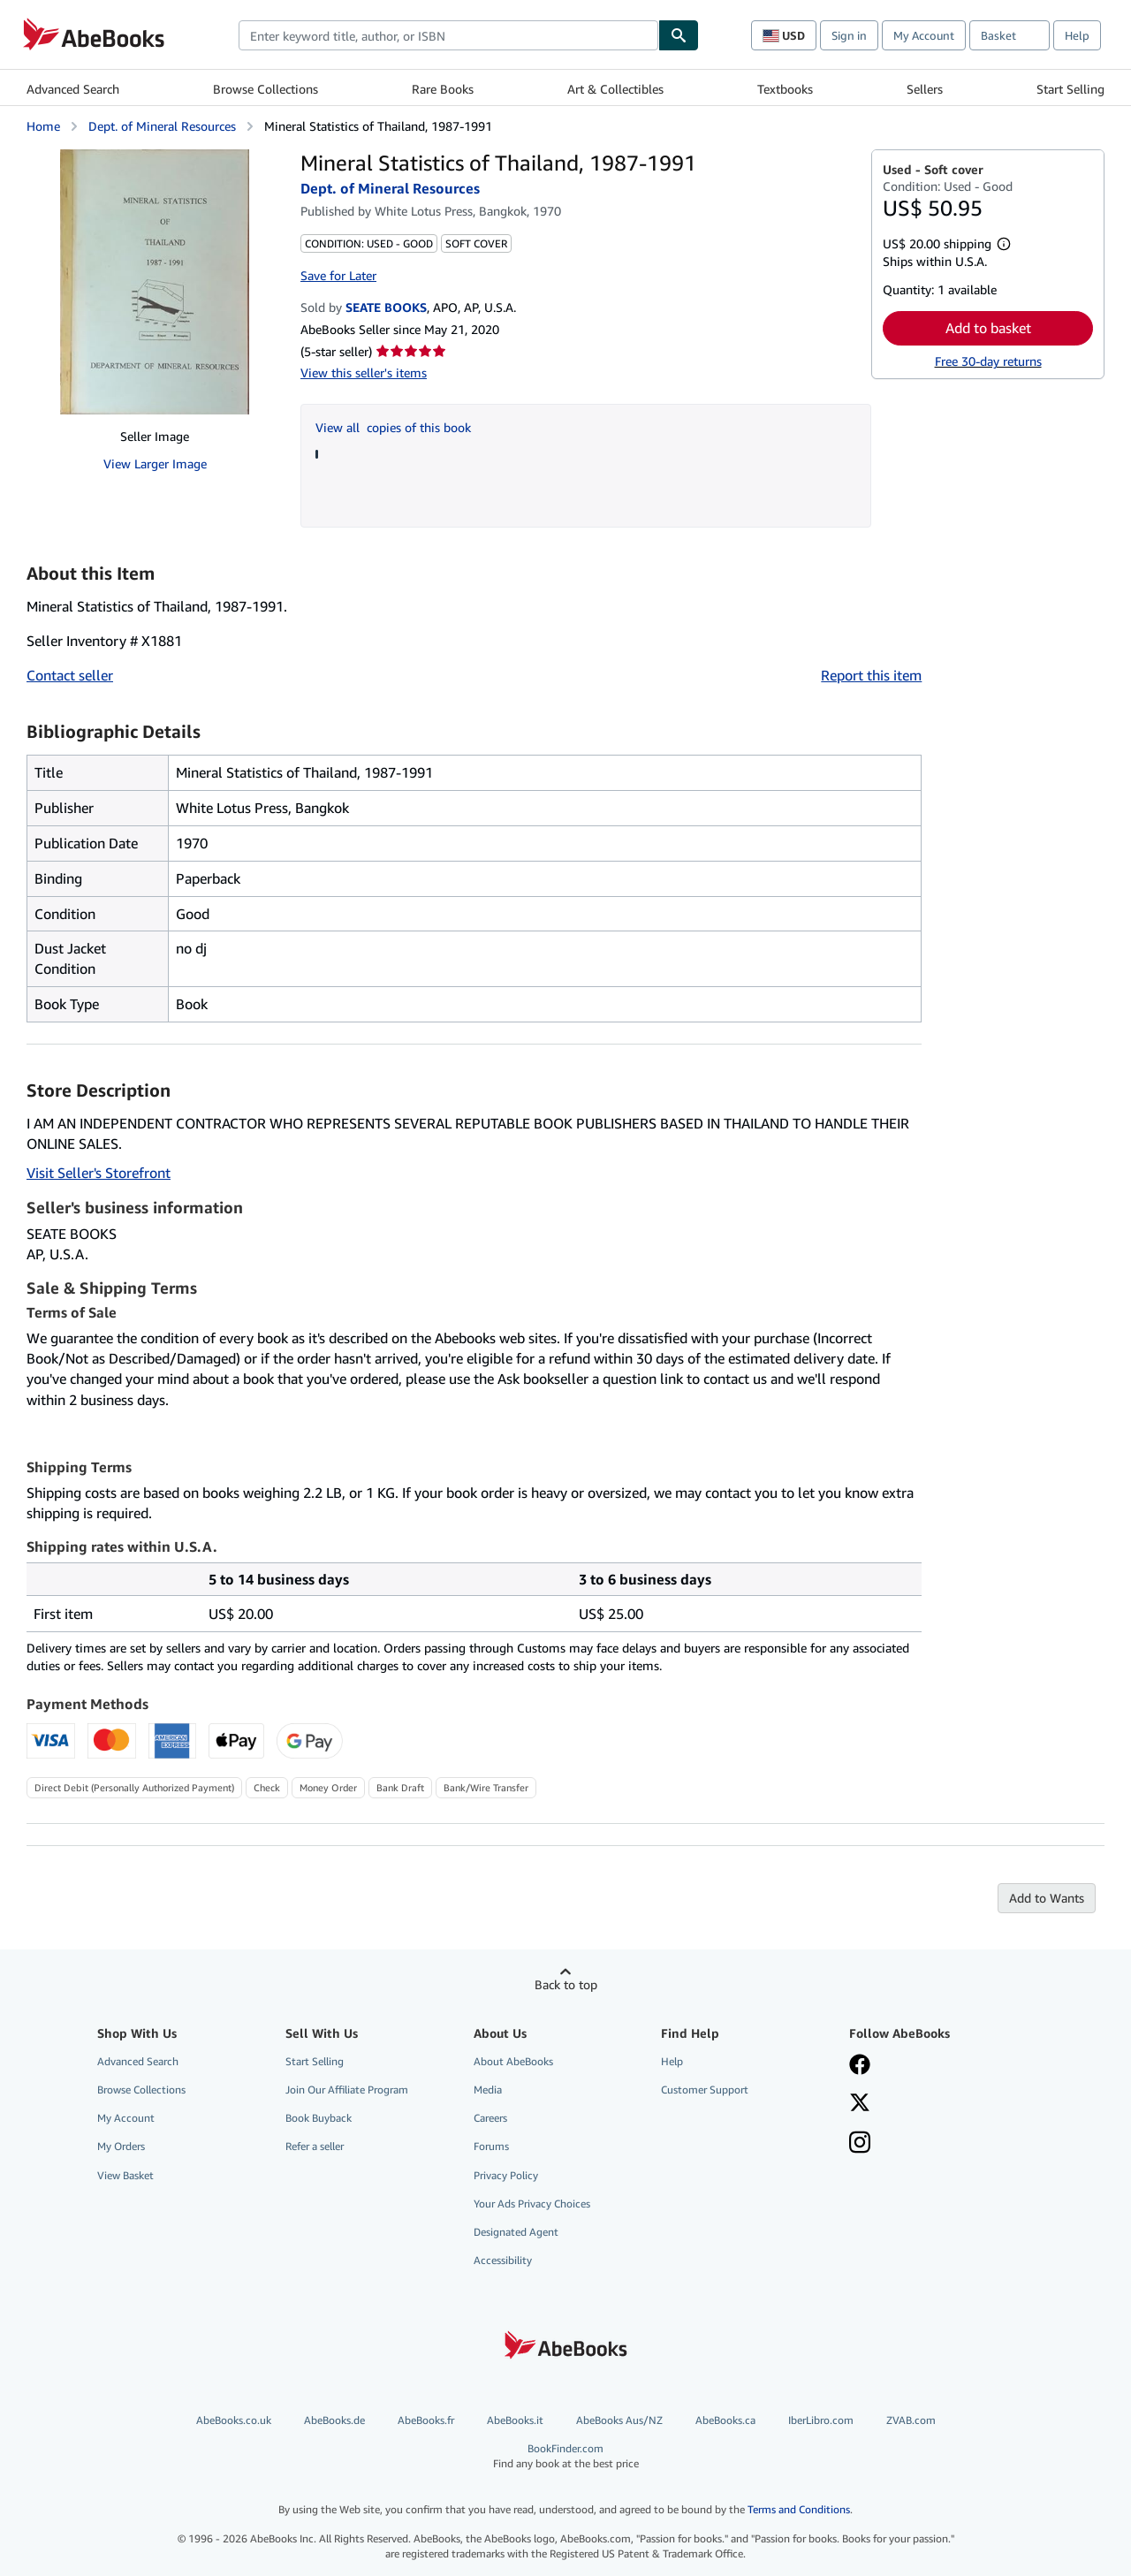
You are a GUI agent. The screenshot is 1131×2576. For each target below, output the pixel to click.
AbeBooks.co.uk (233, 2420)
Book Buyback (318, 2117)
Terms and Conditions (799, 2509)
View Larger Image (155, 463)
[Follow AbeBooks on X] (859, 2104)
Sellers (925, 88)
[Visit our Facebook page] (859, 2066)
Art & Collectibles (615, 88)
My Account (923, 35)
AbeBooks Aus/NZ (619, 2420)
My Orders (121, 2146)
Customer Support (704, 2089)
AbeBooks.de (334, 2420)
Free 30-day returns (988, 361)
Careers (490, 2117)
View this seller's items (363, 372)
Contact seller (70, 675)
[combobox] (448, 35)
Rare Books (443, 88)
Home (43, 125)
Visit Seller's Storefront (99, 1173)
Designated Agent (516, 2231)
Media (488, 2089)
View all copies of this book (393, 427)
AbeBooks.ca (725, 2420)
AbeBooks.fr (426, 2420)
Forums (491, 2146)
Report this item (871, 675)
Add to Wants (1046, 1897)
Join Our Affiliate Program (346, 2089)
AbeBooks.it (515, 2420)
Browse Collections (265, 88)
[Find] (678, 35)
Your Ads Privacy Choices (532, 2203)
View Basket (125, 2175)
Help (1077, 35)
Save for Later (338, 275)
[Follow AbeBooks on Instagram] (859, 2143)
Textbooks (785, 88)
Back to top (566, 1984)
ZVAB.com (911, 2420)
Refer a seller (314, 2146)
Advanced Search (73, 88)
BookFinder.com (566, 2456)
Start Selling (1070, 88)
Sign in (849, 35)
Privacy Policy (506, 2175)
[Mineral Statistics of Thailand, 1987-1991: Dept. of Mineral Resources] (154, 281)
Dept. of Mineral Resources (162, 125)
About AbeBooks (513, 2061)
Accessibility (503, 2260)
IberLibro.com (821, 2420)
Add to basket (988, 328)
